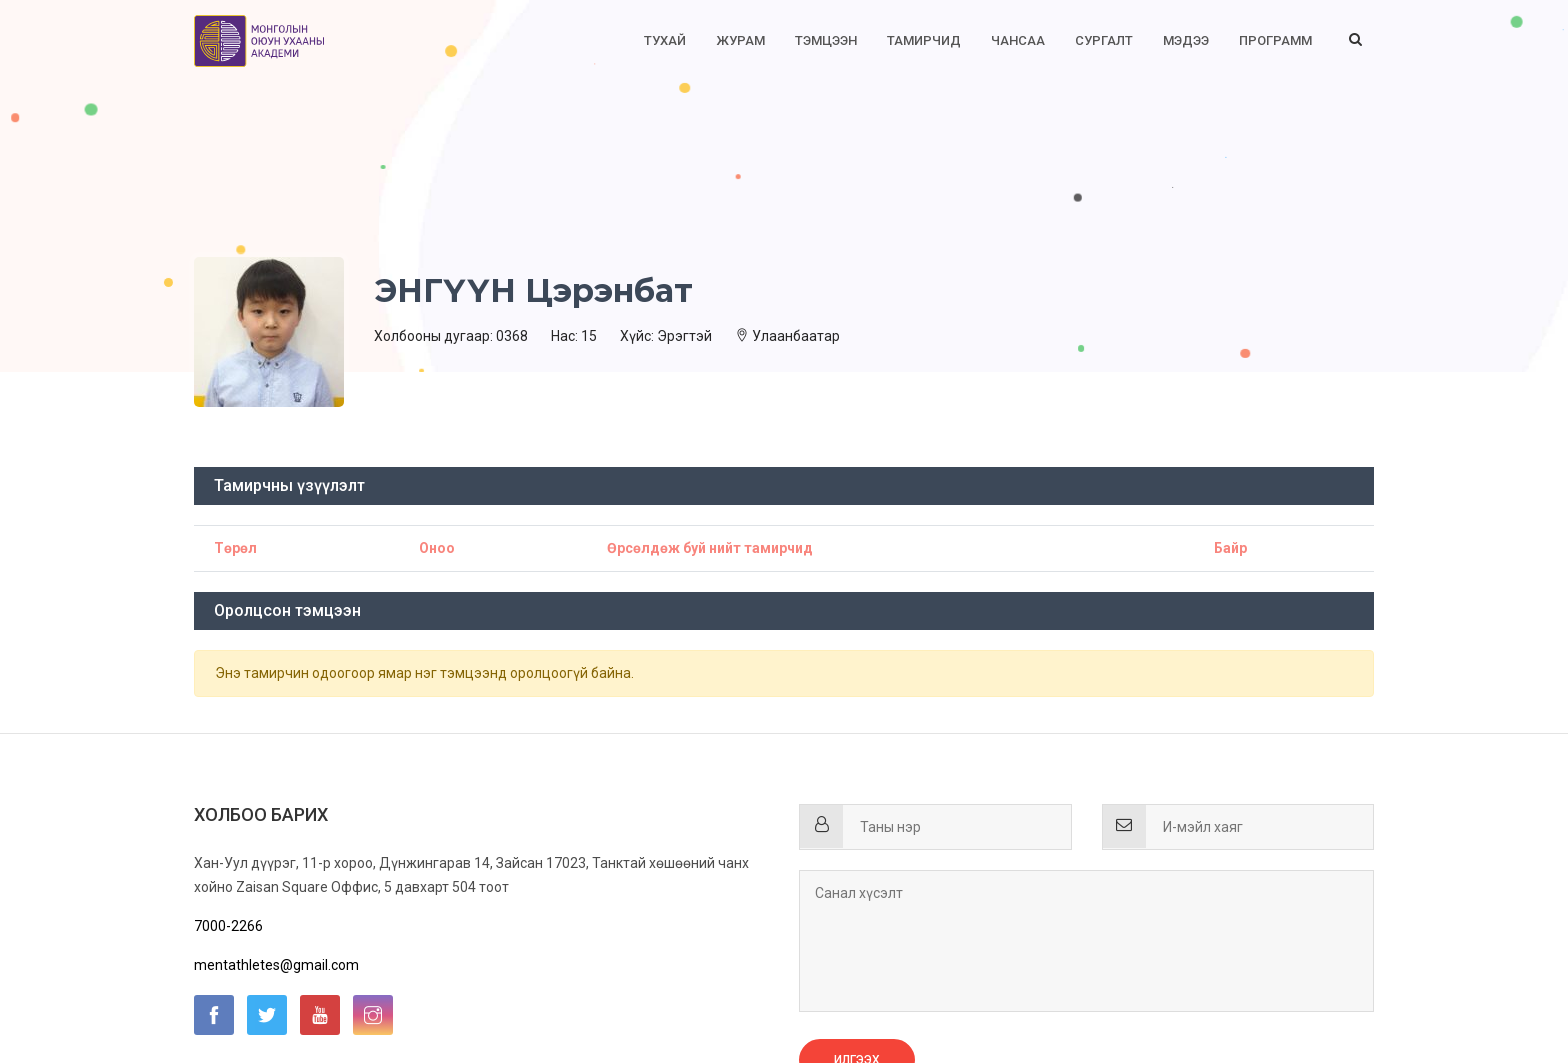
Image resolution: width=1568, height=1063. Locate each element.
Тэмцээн (826, 40)
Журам (740, 40)
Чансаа (1018, 40)
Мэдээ (1186, 40)
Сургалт (1104, 40)
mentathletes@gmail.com (276, 965)
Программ (1275, 40)
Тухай (665, 40)
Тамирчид (924, 40)
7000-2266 (228, 926)
